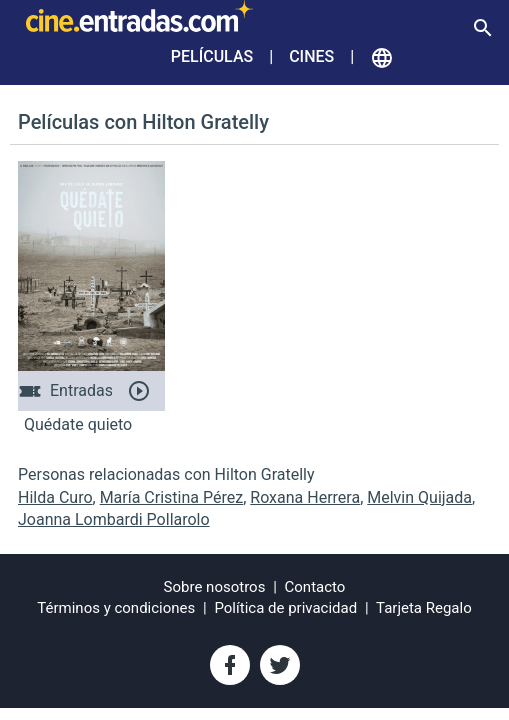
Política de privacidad (285, 608)
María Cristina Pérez (172, 497)
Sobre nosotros (215, 587)
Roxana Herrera (305, 497)
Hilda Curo (55, 497)
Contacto (315, 587)
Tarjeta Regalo (424, 608)
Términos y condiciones (116, 608)
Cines (311, 56)
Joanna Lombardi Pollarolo (114, 519)
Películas (212, 56)
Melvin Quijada (419, 497)
